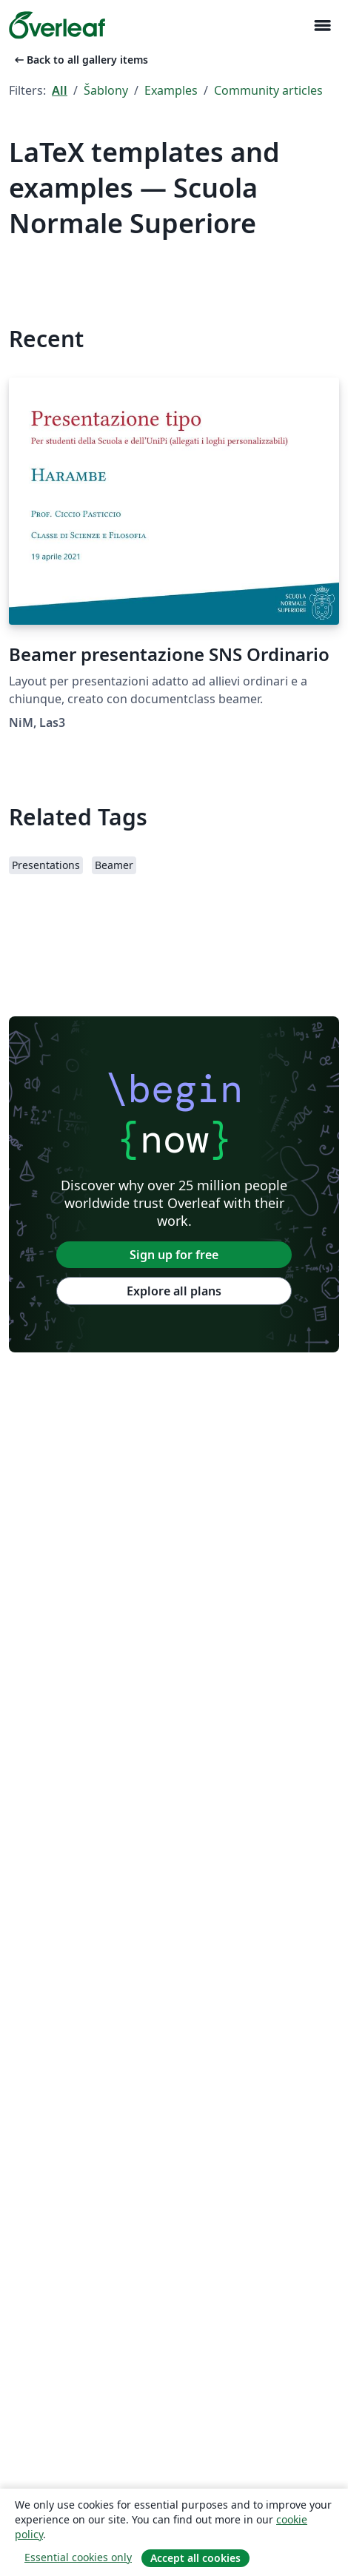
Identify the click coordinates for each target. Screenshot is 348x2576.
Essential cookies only (78, 2557)
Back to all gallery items (80, 60)
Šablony (106, 90)
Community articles (268, 90)
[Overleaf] (57, 25)
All (59, 90)
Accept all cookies (195, 2558)
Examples (171, 90)
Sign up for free (174, 1255)
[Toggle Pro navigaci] (322, 25)
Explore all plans (174, 1291)
